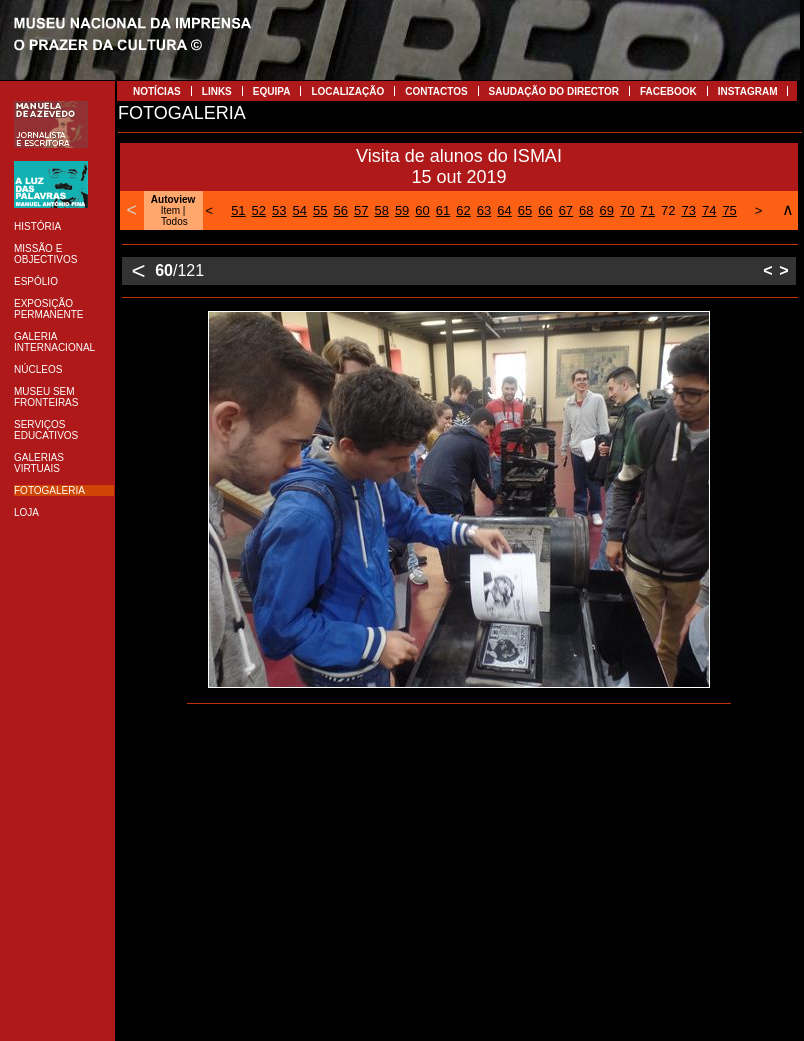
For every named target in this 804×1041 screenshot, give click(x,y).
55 (320, 210)
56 (340, 210)
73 (688, 210)
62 (463, 210)
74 (709, 210)
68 (586, 210)
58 (381, 210)
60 (422, 210)
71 (648, 210)
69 (607, 210)
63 (484, 210)
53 (279, 210)
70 (627, 210)
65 (525, 210)
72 (668, 210)
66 (545, 210)
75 (729, 210)
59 (402, 210)
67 (566, 210)
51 (238, 210)
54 (300, 210)
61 (443, 210)
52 (259, 210)
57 (361, 210)
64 (504, 210)
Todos (174, 221)
